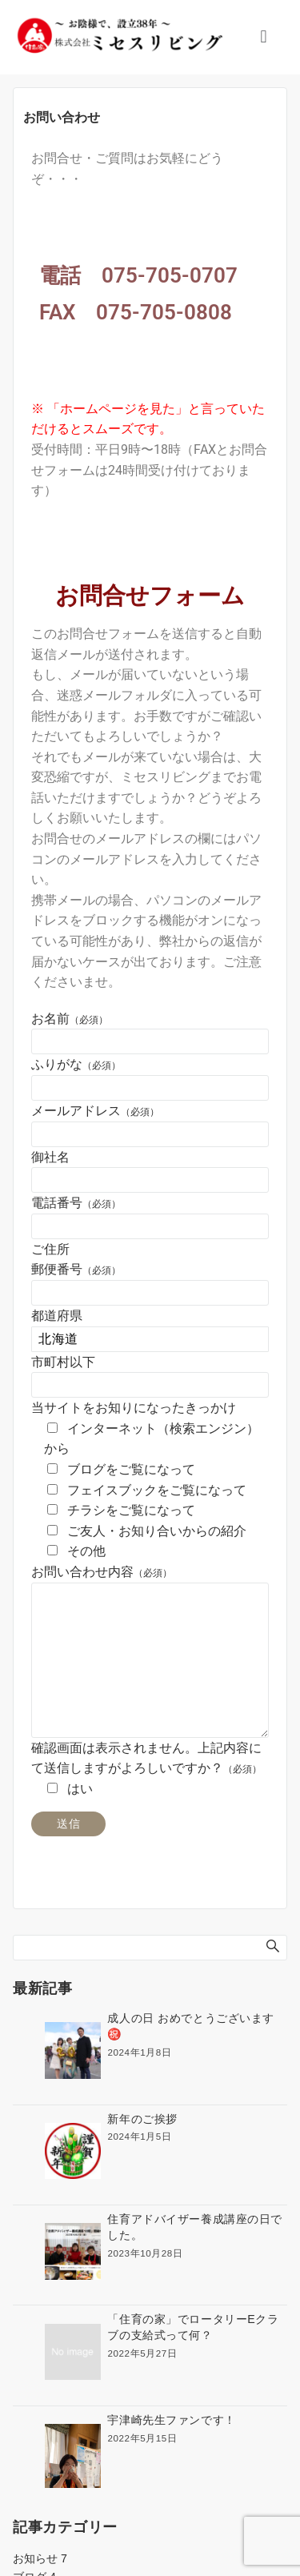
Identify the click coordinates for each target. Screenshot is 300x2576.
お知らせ (40, 2558)
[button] (263, 37)
